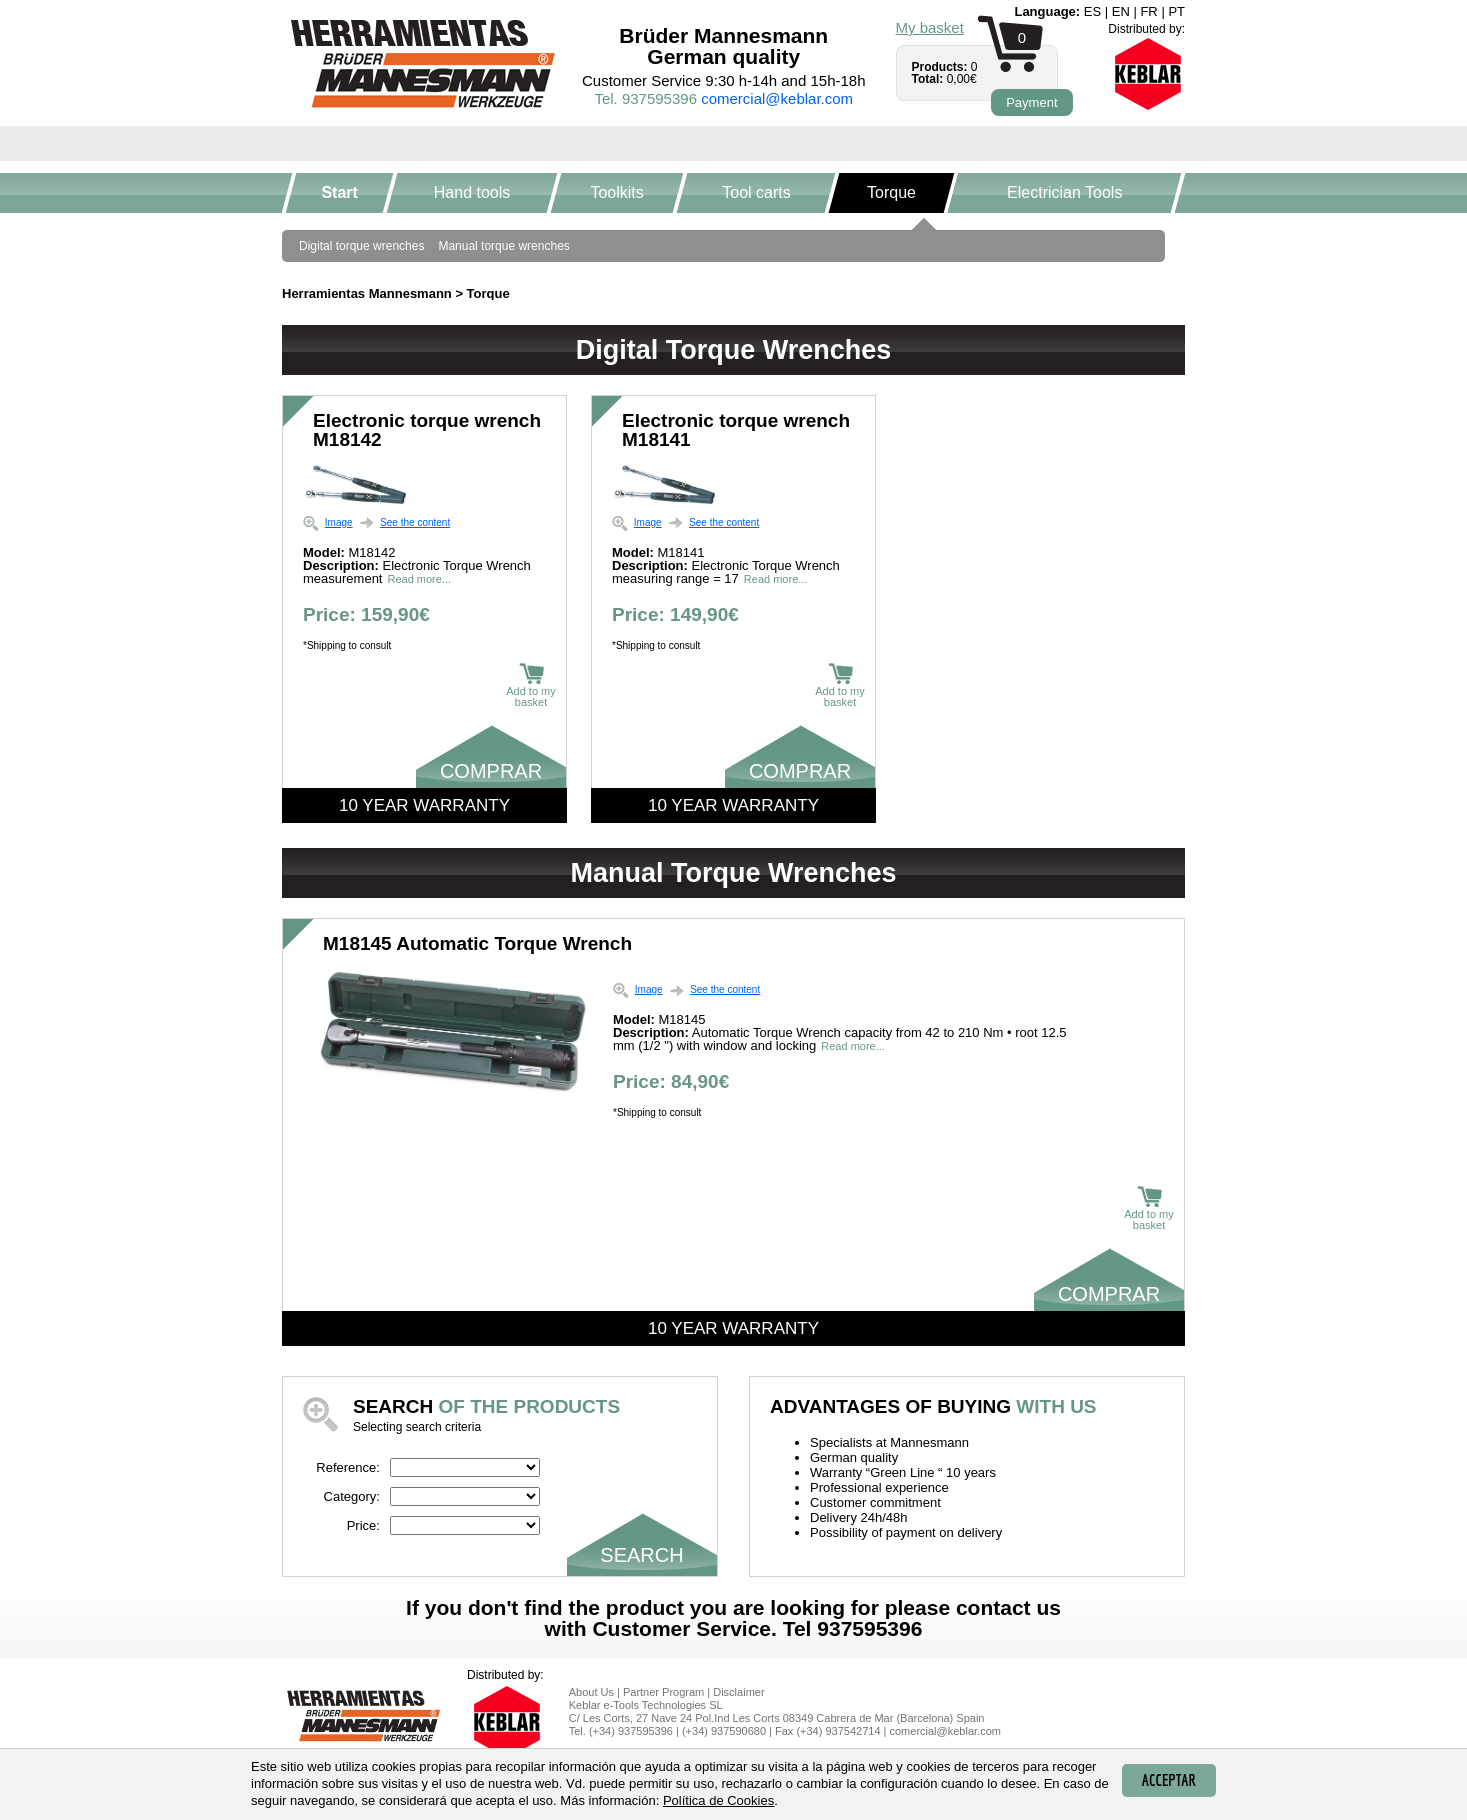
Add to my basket (531, 685)
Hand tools (472, 192)
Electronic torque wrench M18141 (736, 430)
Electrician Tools (1064, 192)
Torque (891, 192)
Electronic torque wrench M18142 (427, 430)
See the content (415, 522)
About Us (591, 1692)
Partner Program (663, 1692)
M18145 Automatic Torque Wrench (477, 943)
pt (1176, 11)
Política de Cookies (718, 1800)
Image (339, 522)
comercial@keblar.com (777, 98)
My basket (930, 27)
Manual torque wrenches (503, 246)
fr (1148, 11)
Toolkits (617, 192)
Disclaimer (738, 1692)
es (1092, 11)
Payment (1031, 102)
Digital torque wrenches (361, 246)
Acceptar (1169, 1780)
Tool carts (756, 192)
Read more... (419, 579)
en (1121, 11)
